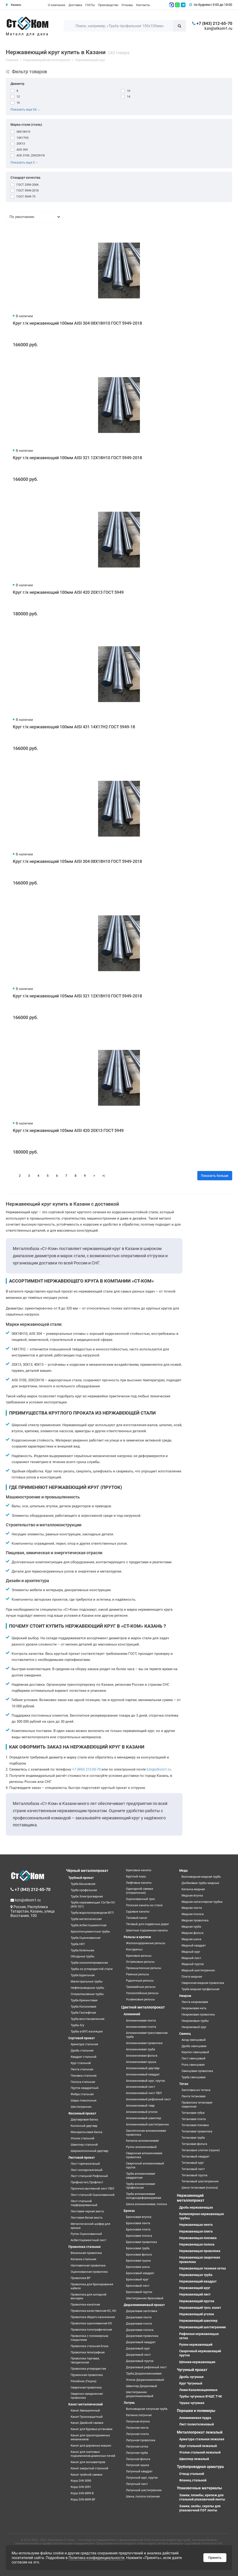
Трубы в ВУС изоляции (87, 2031)
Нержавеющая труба (195, 2275)
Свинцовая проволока (197, 2071)
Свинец (185, 2033)
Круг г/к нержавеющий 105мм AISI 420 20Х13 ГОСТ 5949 (68, 1130)
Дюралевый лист (138, 2354)
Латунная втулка (138, 2421)
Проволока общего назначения (93, 2317)
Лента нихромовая (195, 2002)
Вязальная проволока (86, 2253)
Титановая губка (193, 2112)
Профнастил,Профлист (87, 2182)
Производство (108, 5)
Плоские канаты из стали (144, 1905)
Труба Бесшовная (83, 1884)
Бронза (129, 2211)
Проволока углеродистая (88, 2368)
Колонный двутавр (84, 2125)
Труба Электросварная (87, 1896)
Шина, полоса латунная (143, 2496)
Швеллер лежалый (194, 2459)
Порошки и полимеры (196, 2410)
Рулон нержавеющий (195, 2344)
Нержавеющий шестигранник (202, 2327)
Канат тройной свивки (86, 2474)
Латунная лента (137, 2427)
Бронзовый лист (137, 2285)
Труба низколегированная (89, 1962)
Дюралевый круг (138, 2348)
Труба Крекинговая (84, 2000)
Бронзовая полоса (139, 2235)
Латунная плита (137, 2434)
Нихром (185, 1996)
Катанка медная (193, 1889)
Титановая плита (194, 2119)
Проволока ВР (80, 2278)
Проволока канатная (85, 2304)
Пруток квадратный (85, 2088)
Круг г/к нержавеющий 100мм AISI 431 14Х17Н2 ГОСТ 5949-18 (74, 726)
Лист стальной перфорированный (84, 2203)
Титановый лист (193, 2169)
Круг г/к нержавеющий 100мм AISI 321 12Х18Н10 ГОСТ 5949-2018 (77, 457)
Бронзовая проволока (141, 2242)
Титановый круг (193, 2162)
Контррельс (134, 1949)
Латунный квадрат (139, 2471)
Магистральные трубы (86, 1981)
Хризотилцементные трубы (90, 1931)
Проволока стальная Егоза (89, 2346)
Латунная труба (137, 2452)
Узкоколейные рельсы (142, 1993)
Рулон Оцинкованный (86, 2234)
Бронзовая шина (138, 2267)
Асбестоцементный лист (88, 2240)
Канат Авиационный (85, 2410)
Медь (183, 1870)
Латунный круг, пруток (142, 2477)
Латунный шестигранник (144, 2490)
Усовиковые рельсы (140, 1999)
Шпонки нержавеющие (197, 2362)
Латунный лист (137, 2484)
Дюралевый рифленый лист (146, 2367)
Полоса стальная (83, 2082)
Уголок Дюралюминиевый (145, 2379)
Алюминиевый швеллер (143, 2118)
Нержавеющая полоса (197, 2244)
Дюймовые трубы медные (200, 1883)
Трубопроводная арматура (200, 2466)
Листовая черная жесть (87, 2211)
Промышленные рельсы (143, 1968)
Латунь (129, 2402)
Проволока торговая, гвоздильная (85, 2360)
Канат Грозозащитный (87, 2416)
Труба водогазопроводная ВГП (92, 1912)
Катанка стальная (83, 2259)
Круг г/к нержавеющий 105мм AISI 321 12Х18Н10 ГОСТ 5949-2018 (77, 995)
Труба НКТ (78, 1944)
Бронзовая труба (137, 2248)
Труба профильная (84, 1890)
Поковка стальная (83, 2075)
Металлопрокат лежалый (199, 2432)
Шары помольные (83, 2100)
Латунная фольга (138, 2459)
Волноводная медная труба (201, 1876)
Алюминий (132, 2014)
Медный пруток (193, 1964)
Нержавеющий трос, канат (200, 2307)
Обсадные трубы (82, 1956)
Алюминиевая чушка (141, 2062)
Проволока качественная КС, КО (93, 2310)
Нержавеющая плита (196, 2231)
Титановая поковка (195, 2125)
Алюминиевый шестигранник (147, 2124)
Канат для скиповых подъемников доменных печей (93, 2453)
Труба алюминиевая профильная (140, 2186)
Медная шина (191, 1939)
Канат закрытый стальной (89, 2468)
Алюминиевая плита (141, 2026)
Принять (214, 2558)
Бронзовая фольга (139, 2254)
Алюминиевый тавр (140, 2105)
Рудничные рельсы (140, 1980)
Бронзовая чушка (138, 2260)
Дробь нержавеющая (196, 2207)
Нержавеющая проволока (199, 2251)
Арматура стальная (84, 2044)
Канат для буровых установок (91, 2429)
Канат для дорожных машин (91, 2445)
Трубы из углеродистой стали (92, 1969)
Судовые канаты (137, 1911)
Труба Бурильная (83, 1975)
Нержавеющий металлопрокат (190, 2198)
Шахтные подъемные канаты (147, 1930)
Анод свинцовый (194, 2040)
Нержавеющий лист (195, 2294)
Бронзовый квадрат (140, 2273)
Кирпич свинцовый (195, 2052)
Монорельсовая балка (86, 2132)
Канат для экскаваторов (88, 2462)
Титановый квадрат (195, 2156)
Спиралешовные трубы (87, 1994)
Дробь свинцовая (194, 2046)
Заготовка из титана (196, 2090)
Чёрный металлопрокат (87, 1870)
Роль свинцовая (193, 2064)
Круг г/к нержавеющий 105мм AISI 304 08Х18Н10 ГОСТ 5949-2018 (77, 861)
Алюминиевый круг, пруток (145, 2080)
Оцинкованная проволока (89, 2271)
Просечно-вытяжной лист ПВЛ (92, 2188)
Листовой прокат (81, 2157)
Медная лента (192, 1908)
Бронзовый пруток (139, 2292)
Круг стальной (81, 2063)
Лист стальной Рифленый (89, 2176)
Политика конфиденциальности (96, 2558)
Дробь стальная (82, 2050)
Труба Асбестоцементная (88, 1925)
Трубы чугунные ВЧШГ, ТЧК (200, 2396)
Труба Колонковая (83, 2006)
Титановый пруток (195, 2175)
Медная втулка (192, 1895)
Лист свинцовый (193, 2058)
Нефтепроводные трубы (87, 1987)
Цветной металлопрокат (143, 2007)
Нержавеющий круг (194, 2288)
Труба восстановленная (87, 2019)
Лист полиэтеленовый (196, 2424)
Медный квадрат (194, 1945)
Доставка (75, 5)
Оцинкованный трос (140, 1899)
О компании (56, 5)
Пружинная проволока (87, 2375)
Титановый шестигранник (200, 2181)
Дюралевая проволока (142, 2336)
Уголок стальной (82, 2138)
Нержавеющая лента (196, 2224)
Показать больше (214, 1176)
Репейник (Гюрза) (83, 2381)
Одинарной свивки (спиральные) (139, 1890)
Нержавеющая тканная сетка (202, 2268)
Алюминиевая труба (140, 2049)
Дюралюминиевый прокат (144, 2305)
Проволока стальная (84, 2247)
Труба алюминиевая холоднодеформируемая (143, 2196)
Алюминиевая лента (141, 2020)
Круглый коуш (136, 1876)
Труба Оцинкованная (85, 1937)
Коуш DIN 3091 (81, 2487)
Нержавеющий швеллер (198, 2320)
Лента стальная (82, 2069)
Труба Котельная (82, 1950)
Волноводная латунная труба (146, 2409)
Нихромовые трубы (195, 2020)
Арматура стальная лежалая (201, 2439)
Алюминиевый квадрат (143, 2074)
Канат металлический (85, 2404)
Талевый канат (136, 1918)
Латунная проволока (140, 2440)
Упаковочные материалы (199, 2488)
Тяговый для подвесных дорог (147, 1924)
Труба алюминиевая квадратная (140, 2175)
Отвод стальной (191, 2474)
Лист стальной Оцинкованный (93, 2195)
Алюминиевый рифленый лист (148, 2099)
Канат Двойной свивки (87, 2422)
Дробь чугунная (191, 2377)
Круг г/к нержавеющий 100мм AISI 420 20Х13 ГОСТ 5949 (68, 592)
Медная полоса (193, 1914)
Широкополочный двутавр (89, 2151)
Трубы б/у (77, 2025)
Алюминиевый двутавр (142, 2068)
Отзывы (127, 5)
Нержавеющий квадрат (198, 2281)
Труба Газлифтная (83, 2012)
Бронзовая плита (138, 2229)
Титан (183, 2084)
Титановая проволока (197, 2131)
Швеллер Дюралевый (141, 2386)
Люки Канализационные (198, 2390)
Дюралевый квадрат (140, 2342)
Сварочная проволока (86, 2387)
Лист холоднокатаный (86, 2170)
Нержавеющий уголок (196, 2314)
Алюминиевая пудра (195, 2418)
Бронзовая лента (138, 2223)
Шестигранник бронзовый (144, 2298)
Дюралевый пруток (140, 2361)
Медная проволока (195, 1920)
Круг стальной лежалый (198, 2446)
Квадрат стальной (83, 2056)
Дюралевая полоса (139, 2330)
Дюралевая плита (139, 2323)
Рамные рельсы (137, 1974)
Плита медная (192, 1976)
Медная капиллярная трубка (202, 1901)
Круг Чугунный (190, 2383)
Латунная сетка (137, 2446)
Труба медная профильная (200, 1989)
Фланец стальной (192, 2480)
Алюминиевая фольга (141, 2055)
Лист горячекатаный (85, 2163)
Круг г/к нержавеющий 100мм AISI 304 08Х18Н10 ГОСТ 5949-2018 (77, 323)
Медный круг (191, 1951)
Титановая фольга (194, 2144)
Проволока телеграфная (88, 2352)
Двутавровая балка (84, 2119)
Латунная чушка (137, 2465)
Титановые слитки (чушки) (201, 2150)
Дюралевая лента (139, 2317)
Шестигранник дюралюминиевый (139, 2394)
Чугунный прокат (192, 2370)
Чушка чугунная (191, 2403)
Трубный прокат (81, 1878)
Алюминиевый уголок (142, 2112)
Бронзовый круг (137, 2279)
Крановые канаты (138, 1870)
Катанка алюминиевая (142, 2140)
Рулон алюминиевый (141, 2147)
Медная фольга (192, 1933)
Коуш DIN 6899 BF (83, 2499)
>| (103, 1176)
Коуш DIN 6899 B (82, 2493)
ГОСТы (90, 5)
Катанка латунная (139, 2415)
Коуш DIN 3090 (81, 2480)
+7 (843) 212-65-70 (86, 1769)
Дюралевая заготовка (141, 2311)
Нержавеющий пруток (196, 2301)
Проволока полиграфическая (91, 2329)
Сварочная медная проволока (203, 1983)
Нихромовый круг (194, 2027)
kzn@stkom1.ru (218, 28)
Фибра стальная (82, 2094)
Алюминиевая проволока (144, 2043)
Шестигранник (81, 2106)
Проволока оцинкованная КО (91, 2323)
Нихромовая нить (194, 2008)
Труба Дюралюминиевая (144, 2373)
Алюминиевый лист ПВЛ (144, 2093)
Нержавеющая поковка (198, 2238)
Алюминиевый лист (140, 2086)
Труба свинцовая (193, 2077)
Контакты (143, 5)
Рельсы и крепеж (137, 1937)
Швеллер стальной (84, 2144)
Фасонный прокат (82, 2113)
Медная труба (191, 1926)
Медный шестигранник (198, 1970)
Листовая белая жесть (86, 2217)
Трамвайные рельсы (140, 1987)
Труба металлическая (86, 1919)
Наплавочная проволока (88, 2265)
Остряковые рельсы (140, 1961)
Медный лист (191, 1958)
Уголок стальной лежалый (200, 2452)
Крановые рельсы (139, 1955)
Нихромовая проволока (198, 2014)
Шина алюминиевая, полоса (146, 2204)
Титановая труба (193, 2137)
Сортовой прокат (81, 2038)
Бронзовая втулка (138, 2217)
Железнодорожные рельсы (145, 1943)
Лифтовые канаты (139, 1882)
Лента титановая (193, 2096)
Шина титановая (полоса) (200, 2187)
